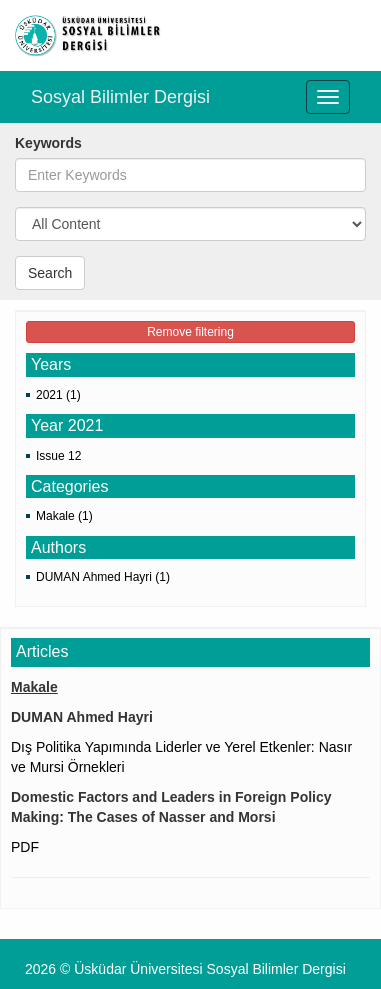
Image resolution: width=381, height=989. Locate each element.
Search (50, 273)
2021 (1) (58, 395)
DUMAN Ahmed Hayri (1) (103, 577)
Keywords (48, 143)
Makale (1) (64, 516)
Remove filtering (190, 332)
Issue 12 (58, 456)
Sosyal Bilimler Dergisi (120, 97)
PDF (25, 847)
